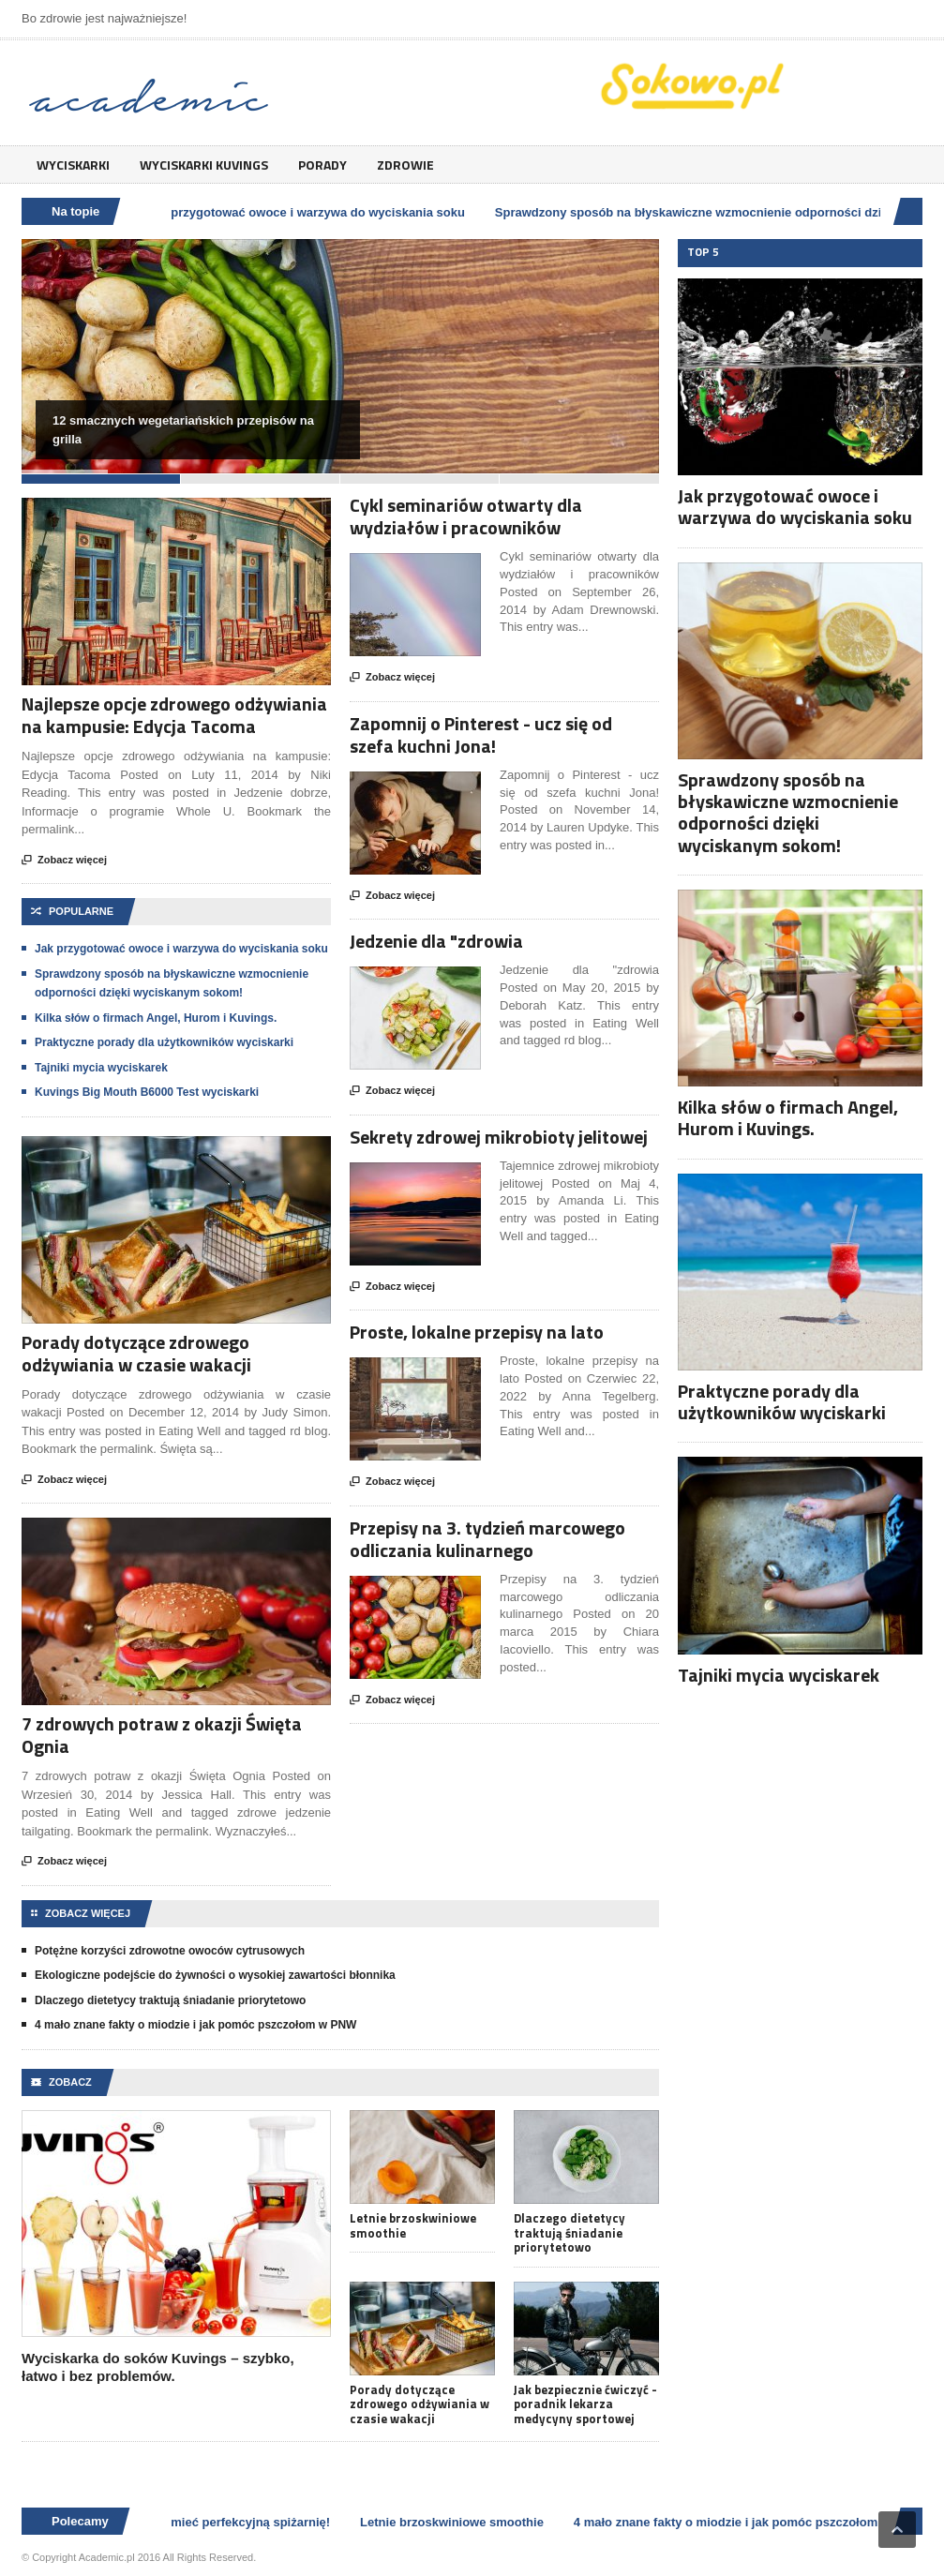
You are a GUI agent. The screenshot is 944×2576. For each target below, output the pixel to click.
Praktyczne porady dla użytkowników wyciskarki (164, 1042)
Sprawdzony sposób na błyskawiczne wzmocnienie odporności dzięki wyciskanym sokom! (788, 812)
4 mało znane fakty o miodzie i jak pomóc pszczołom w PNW (195, 2024)
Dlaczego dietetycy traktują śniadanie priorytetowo (170, 2000)
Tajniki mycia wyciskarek (101, 1067)
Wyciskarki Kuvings (204, 164)
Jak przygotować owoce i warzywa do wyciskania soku (311, 212)
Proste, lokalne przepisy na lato (477, 1331)
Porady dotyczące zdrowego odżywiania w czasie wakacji (136, 1353)
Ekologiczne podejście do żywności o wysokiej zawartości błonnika (215, 1975)
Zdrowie (405, 164)
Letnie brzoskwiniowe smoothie (413, 2225)
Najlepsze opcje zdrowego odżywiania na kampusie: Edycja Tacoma (174, 715)
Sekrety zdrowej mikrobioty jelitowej (499, 1136)
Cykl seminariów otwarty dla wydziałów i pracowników (466, 516)
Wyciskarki (73, 164)
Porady (322, 164)
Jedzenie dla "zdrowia (436, 940)
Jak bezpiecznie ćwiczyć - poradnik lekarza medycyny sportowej (585, 2405)
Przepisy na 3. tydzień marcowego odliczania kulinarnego (487, 1539)
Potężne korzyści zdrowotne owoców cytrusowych (170, 1950)
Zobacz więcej (64, 860)
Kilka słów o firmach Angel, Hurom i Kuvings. (156, 1018)
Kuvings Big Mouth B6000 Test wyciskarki (147, 1092)
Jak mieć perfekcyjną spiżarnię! (243, 2522)
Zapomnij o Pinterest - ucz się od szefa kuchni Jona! (481, 734)
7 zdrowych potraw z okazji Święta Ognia (162, 1734)
